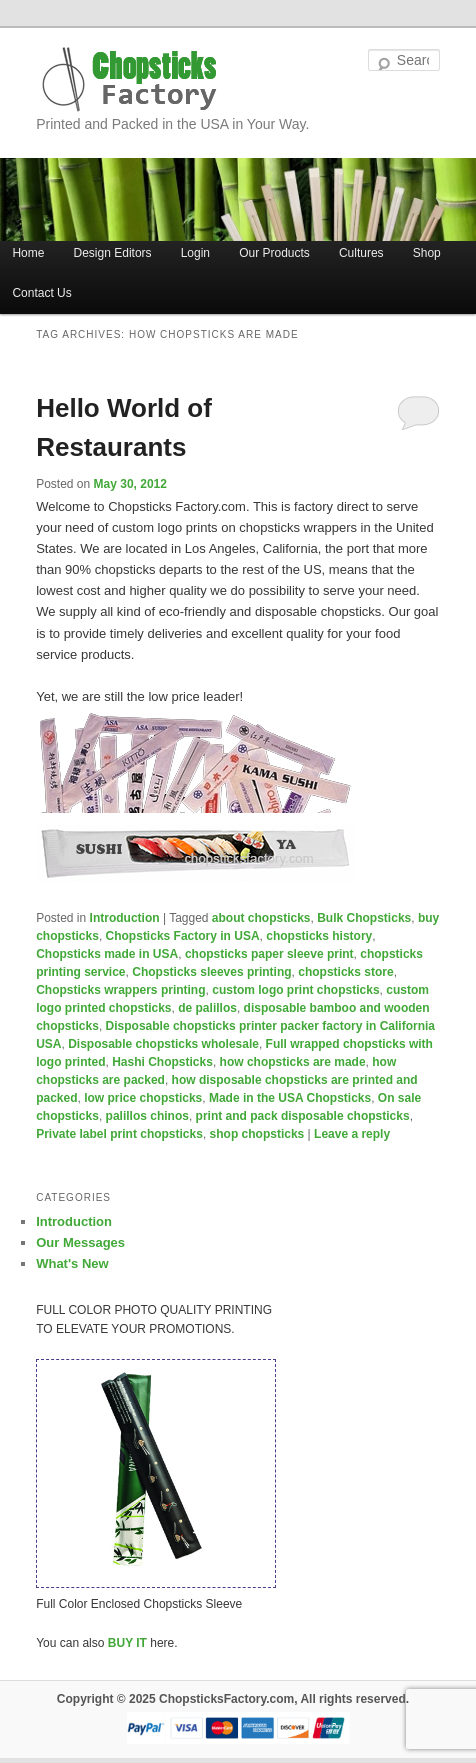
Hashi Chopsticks (162, 1062)
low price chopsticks (143, 1098)
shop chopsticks (257, 1134)
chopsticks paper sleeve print (269, 954)
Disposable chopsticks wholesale (163, 1044)
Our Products (274, 253)
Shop (427, 253)
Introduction (125, 918)
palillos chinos (147, 1116)
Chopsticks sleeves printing (211, 972)
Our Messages (80, 1242)
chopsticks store (345, 972)
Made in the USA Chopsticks (290, 1098)
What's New (72, 1263)
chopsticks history (319, 936)
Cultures (361, 253)
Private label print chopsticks (119, 1134)
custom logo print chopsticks (295, 990)
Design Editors (113, 253)
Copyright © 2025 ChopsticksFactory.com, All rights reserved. (233, 1699)
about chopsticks (261, 918)
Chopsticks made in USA (107, 954)
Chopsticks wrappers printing (120, 990)
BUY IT (127, 1643)
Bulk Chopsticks (364, 918)
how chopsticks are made (293, 1062)
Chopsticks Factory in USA (183, 936)
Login (195, 253)
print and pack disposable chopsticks (303, 1116)
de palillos (207, 1008)
